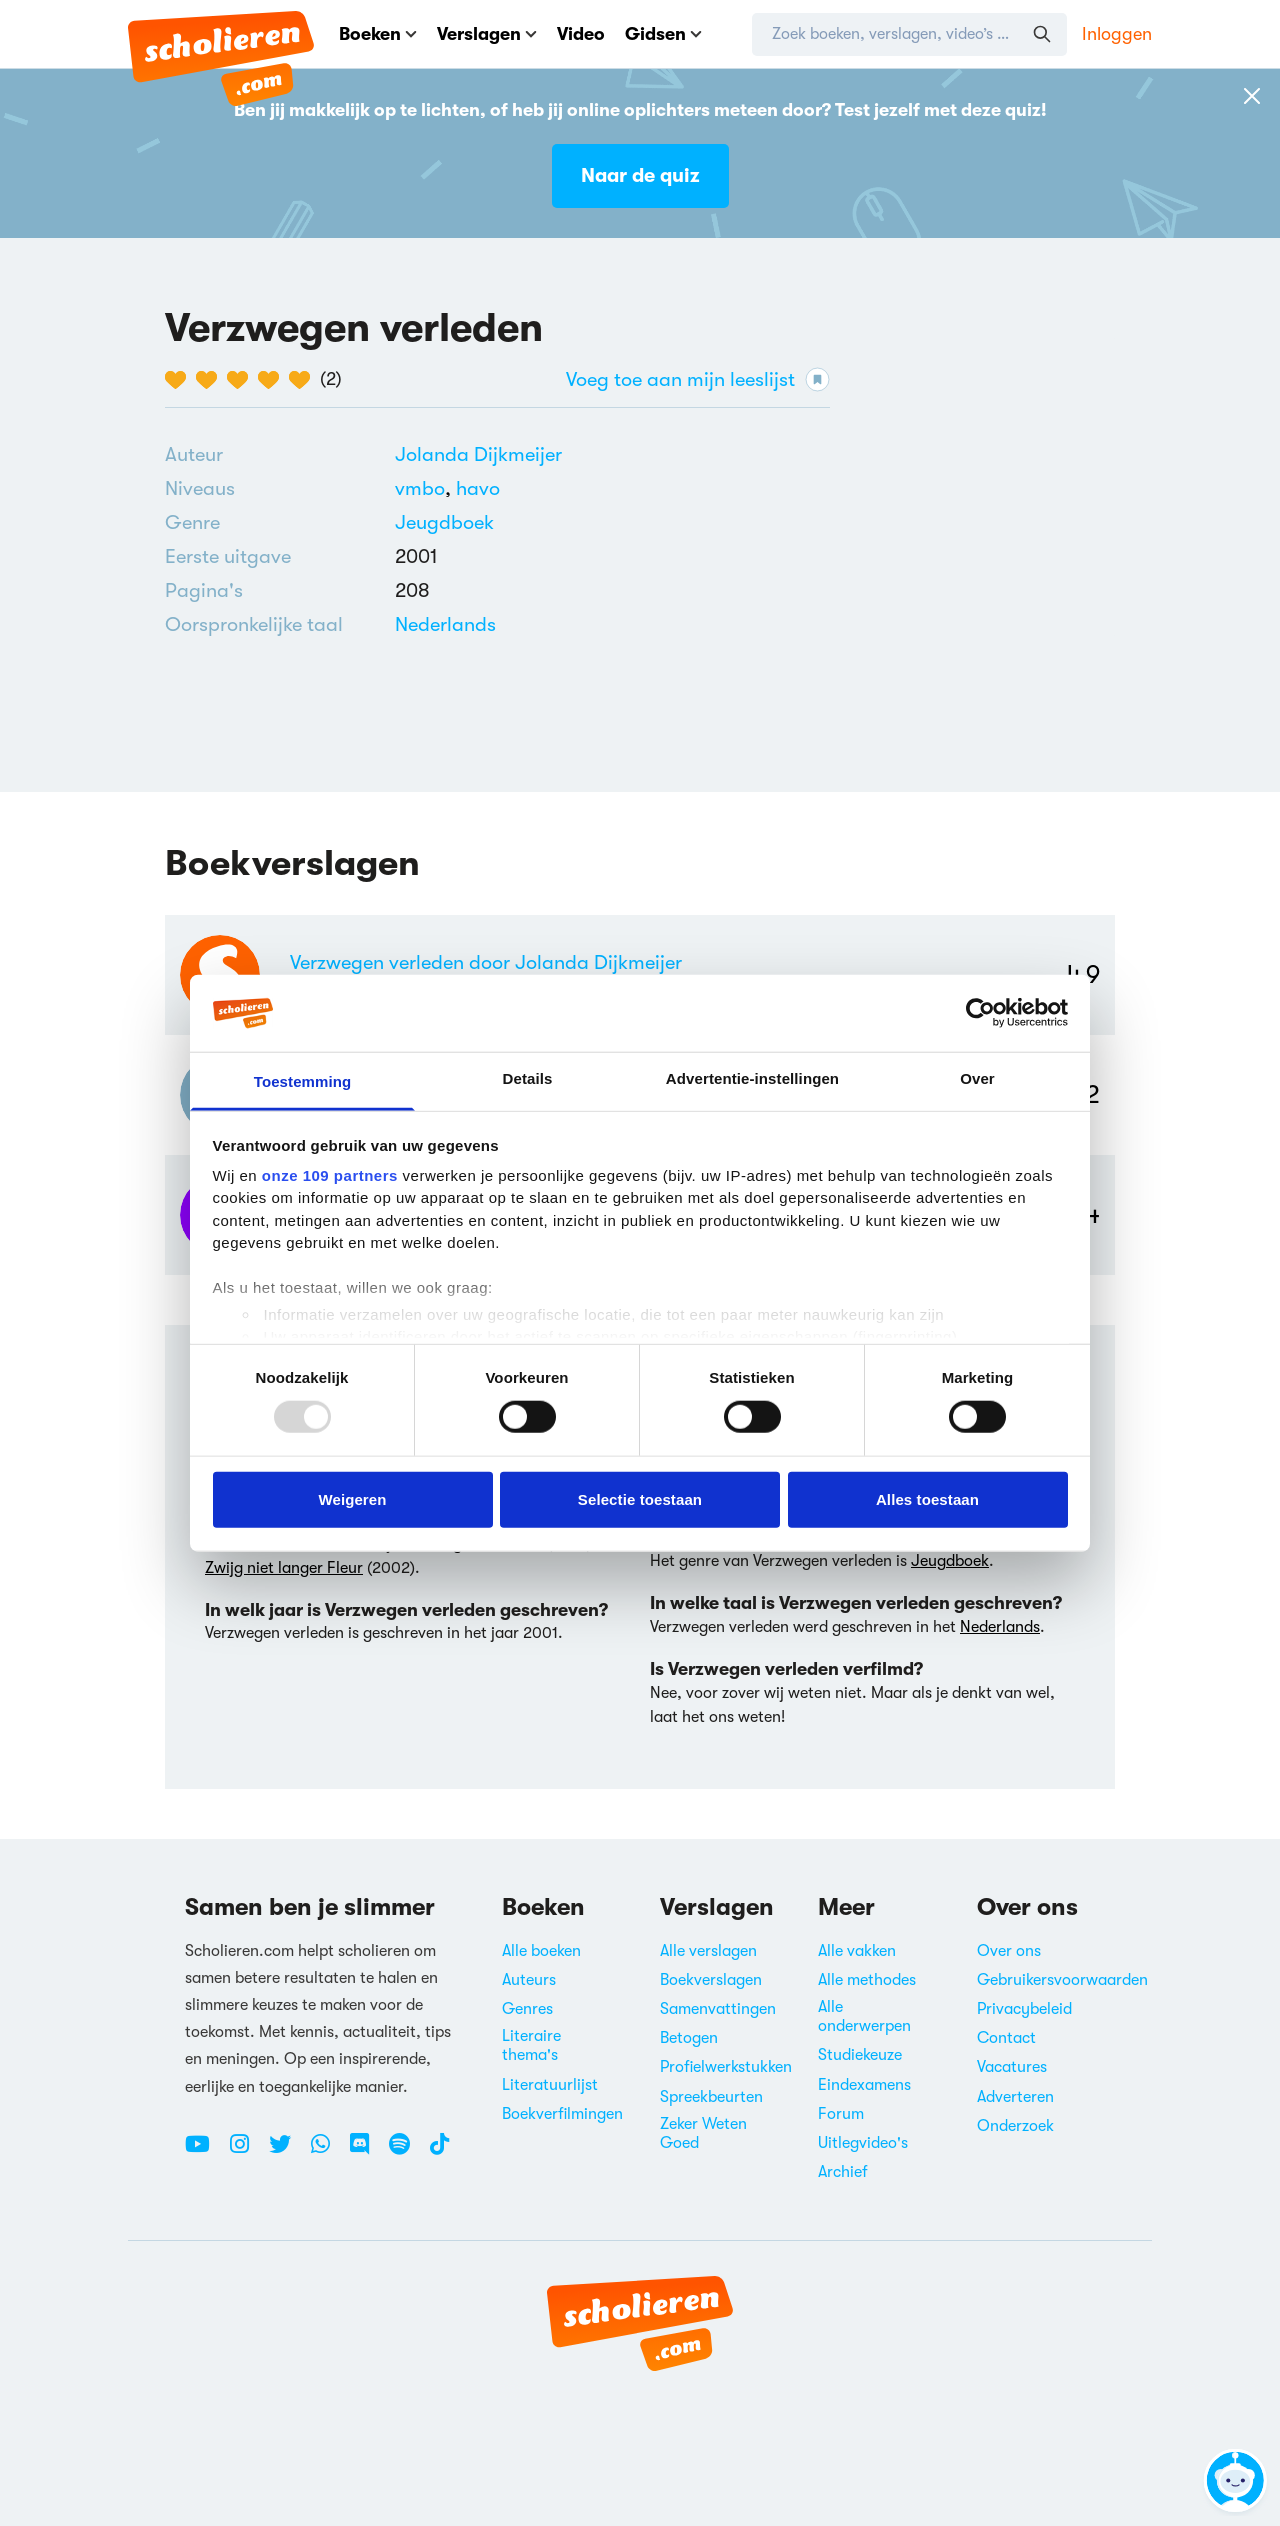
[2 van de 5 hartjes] (211, 380)
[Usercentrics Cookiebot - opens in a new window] (980, 1013)
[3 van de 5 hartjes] (242, 380)
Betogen (689, 2038)
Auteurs (529, 1980)
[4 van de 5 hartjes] (273, 380)
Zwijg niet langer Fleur (284, 1568)
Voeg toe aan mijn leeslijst (698, 379)
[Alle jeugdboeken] (444, 523)
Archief (843, 2172)
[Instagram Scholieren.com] (247, 2152)
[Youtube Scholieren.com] (205, 2152)
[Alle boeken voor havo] (478, 488)
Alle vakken (857, 1951)
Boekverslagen (711, 1980)
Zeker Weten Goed (703, 2133)
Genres (527, 2009)
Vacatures (1012, 2067)
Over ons (1009, 1951)
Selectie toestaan (640, 1498)
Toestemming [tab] (303, 1081)
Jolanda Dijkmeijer (478, 454)
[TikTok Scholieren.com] (439, 2152)
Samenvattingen (718, 2009)
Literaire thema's (531, 2045)
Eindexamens (864, 2085)
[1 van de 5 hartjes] (180, 380)
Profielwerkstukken (726, 2067)
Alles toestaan (927, 1498)
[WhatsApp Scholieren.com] (328, 2152)
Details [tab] (528, 1078)
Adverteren (1015, 2097)
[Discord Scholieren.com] (367, 2152)
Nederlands (445, 624)
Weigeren (352, 1498)
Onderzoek (1015, 2126)
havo (478, 488)
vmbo (425, 488)
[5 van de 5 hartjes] (304, 380)
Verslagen (487, 34)
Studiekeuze (860, 2055)
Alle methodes (867, 1980)
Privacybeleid (1024, 2009)
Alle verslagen (708, 1951)
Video (581, 34)
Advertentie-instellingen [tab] (752, 1078)
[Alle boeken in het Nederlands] (445, 624)
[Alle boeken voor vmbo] (425, 488)
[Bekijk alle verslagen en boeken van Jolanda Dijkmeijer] (478, 454)
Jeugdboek (444, 522)
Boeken (378, 34)
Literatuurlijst (550, 2085)
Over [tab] (977, 1078)
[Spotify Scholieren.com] (407, 2152)
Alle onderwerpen (864, 2016)
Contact (1006, 2038)
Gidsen (663, 34)
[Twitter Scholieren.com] (287, 2152)
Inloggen (1117, 34)
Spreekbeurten (711, 2097)
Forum (841, 2114)
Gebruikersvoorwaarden (1062, 1980)
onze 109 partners (330, 1175)
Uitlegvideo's (863, 2143)
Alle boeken (541, 1951)
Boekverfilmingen (562, 2114)
